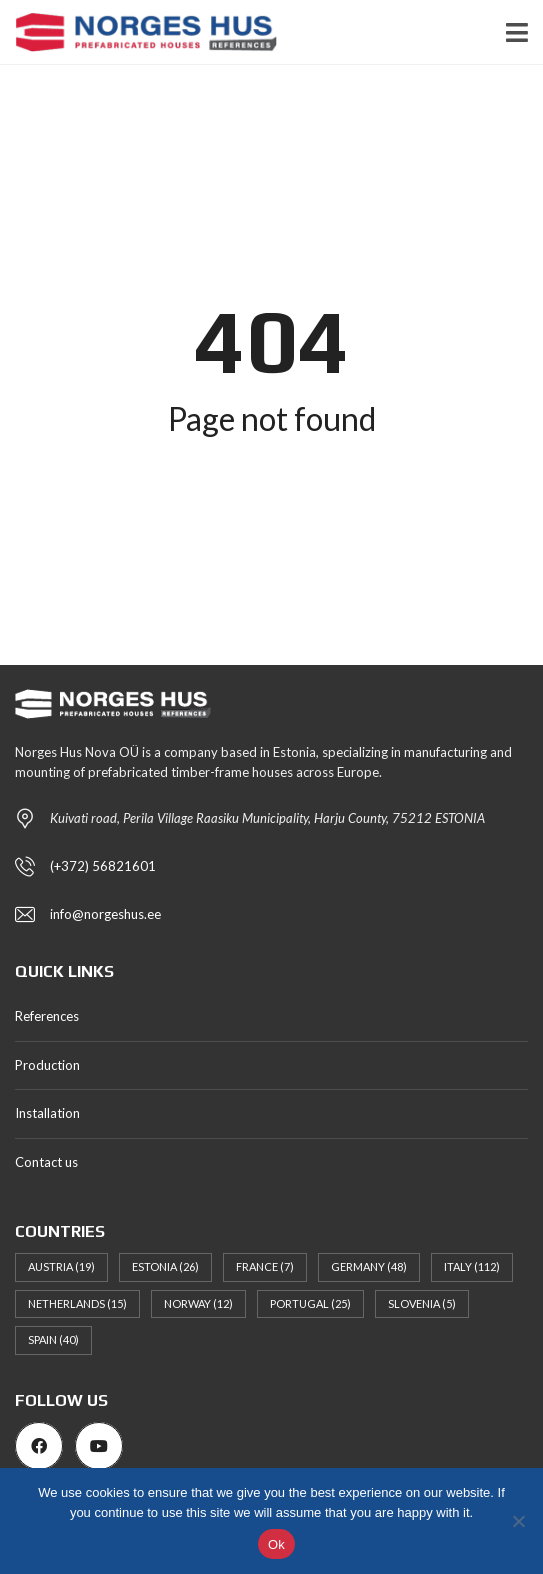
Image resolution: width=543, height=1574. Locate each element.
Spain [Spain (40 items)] (53, 1339)
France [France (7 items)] (265, 1266)
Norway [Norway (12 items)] (198, 1303)
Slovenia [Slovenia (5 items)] (422, 1303)
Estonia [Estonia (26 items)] (165, 1266)
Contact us (46, 1162)
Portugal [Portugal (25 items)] (310, 1303)
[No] (518, 1521)
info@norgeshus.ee (105, 914)
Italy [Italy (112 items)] (472, 1266)
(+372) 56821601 (103, 866)
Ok (276, 1544)
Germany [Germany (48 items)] (369, 1266)
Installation (47, 1113)
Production (47, 1065)
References (47, 1016)
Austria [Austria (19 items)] (61, 1266)
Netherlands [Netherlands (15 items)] (77, 1303)
